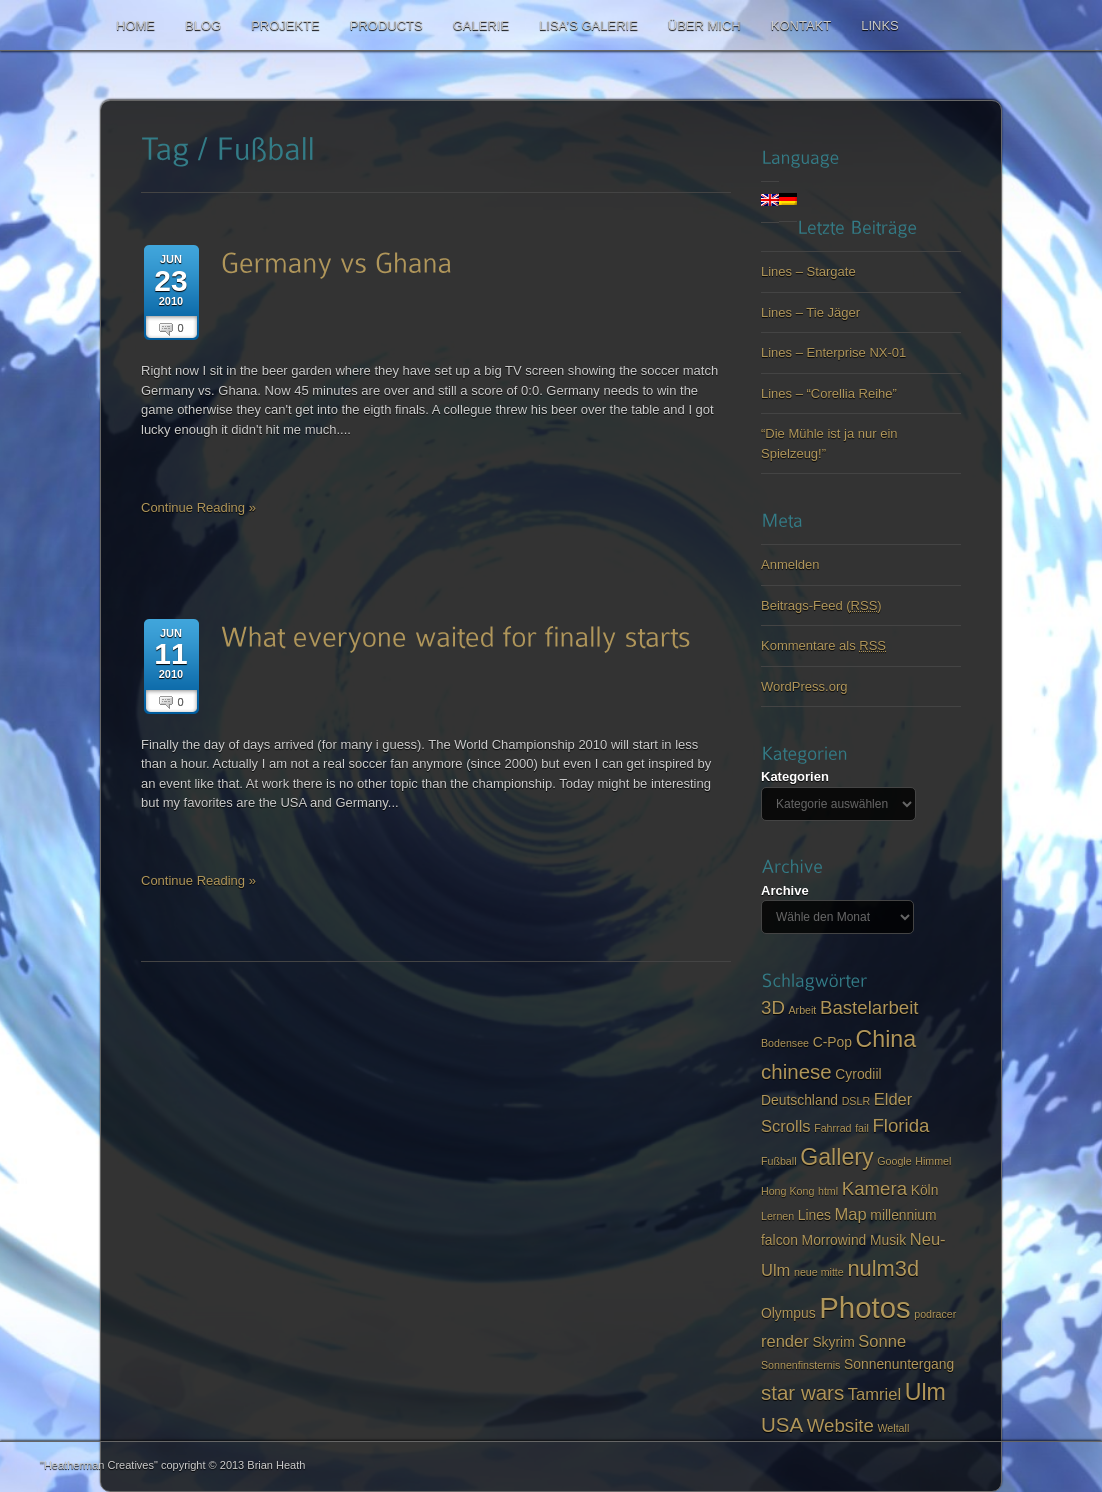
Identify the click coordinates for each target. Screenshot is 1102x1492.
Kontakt (801, 25)
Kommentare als (823, 645)
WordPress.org (804, 686)
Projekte (285, 25)
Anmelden (790, 564)
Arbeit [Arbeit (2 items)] (802, 1010)
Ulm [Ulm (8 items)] (925, 1392)
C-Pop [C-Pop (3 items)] (832, 1042)
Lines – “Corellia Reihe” (829, 393)
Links (880, 25)
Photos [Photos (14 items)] (864, 1307)
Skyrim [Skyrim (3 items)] (833, 1342)
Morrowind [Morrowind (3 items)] (834, 1240)
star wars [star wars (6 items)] (802, 1392)
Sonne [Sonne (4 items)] (882, 1341)
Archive (785, 890)
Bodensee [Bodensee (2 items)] (785, 1043)
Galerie (481, 25)
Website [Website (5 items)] (840, 1425)
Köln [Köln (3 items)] (925, 1190)
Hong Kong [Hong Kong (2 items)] (787, 1191)
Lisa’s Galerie (588, 25)
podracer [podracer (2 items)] (935, 1314)
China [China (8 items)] (886, 1039)
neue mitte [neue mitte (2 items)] (819, 1272)
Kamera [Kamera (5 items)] (874, 1188)
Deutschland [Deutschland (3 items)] (799, 1100)
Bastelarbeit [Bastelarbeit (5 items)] (869, 1007)
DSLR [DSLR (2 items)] (856, 1101)
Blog (203, 25)
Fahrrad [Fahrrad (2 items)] (832, 1128)
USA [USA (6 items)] (782, 1424)
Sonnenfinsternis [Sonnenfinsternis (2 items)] (800, 1365)
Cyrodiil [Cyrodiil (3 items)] (858, 1074)
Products (386, 25)
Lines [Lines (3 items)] (814, 1215)
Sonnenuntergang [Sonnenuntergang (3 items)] (899, 1364)
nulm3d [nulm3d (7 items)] (883, 1268)
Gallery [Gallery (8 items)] (836, 1157)
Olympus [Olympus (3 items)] (788, 1313)
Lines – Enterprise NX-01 (833, 352)
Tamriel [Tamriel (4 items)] (874, 1394)
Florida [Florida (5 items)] (900, 1125)
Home (135, 25)
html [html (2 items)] (828, 1191)
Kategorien (795, 776)
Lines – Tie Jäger (810, 312)
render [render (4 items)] (785, 1341)
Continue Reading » (198, 507)
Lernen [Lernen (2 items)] (777, 1216)
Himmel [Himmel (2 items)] (933, 1161)
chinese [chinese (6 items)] (796, 1071)
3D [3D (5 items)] (773, 1007)
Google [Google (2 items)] (894, 1161)
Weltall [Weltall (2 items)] (894, 1428)
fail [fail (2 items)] (862, 1128)
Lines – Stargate (808, 271)
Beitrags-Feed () (821, 605)
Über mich (704, 25)
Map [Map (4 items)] (851, 1214)
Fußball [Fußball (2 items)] (779, 1161)
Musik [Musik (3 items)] (888, 1240)
